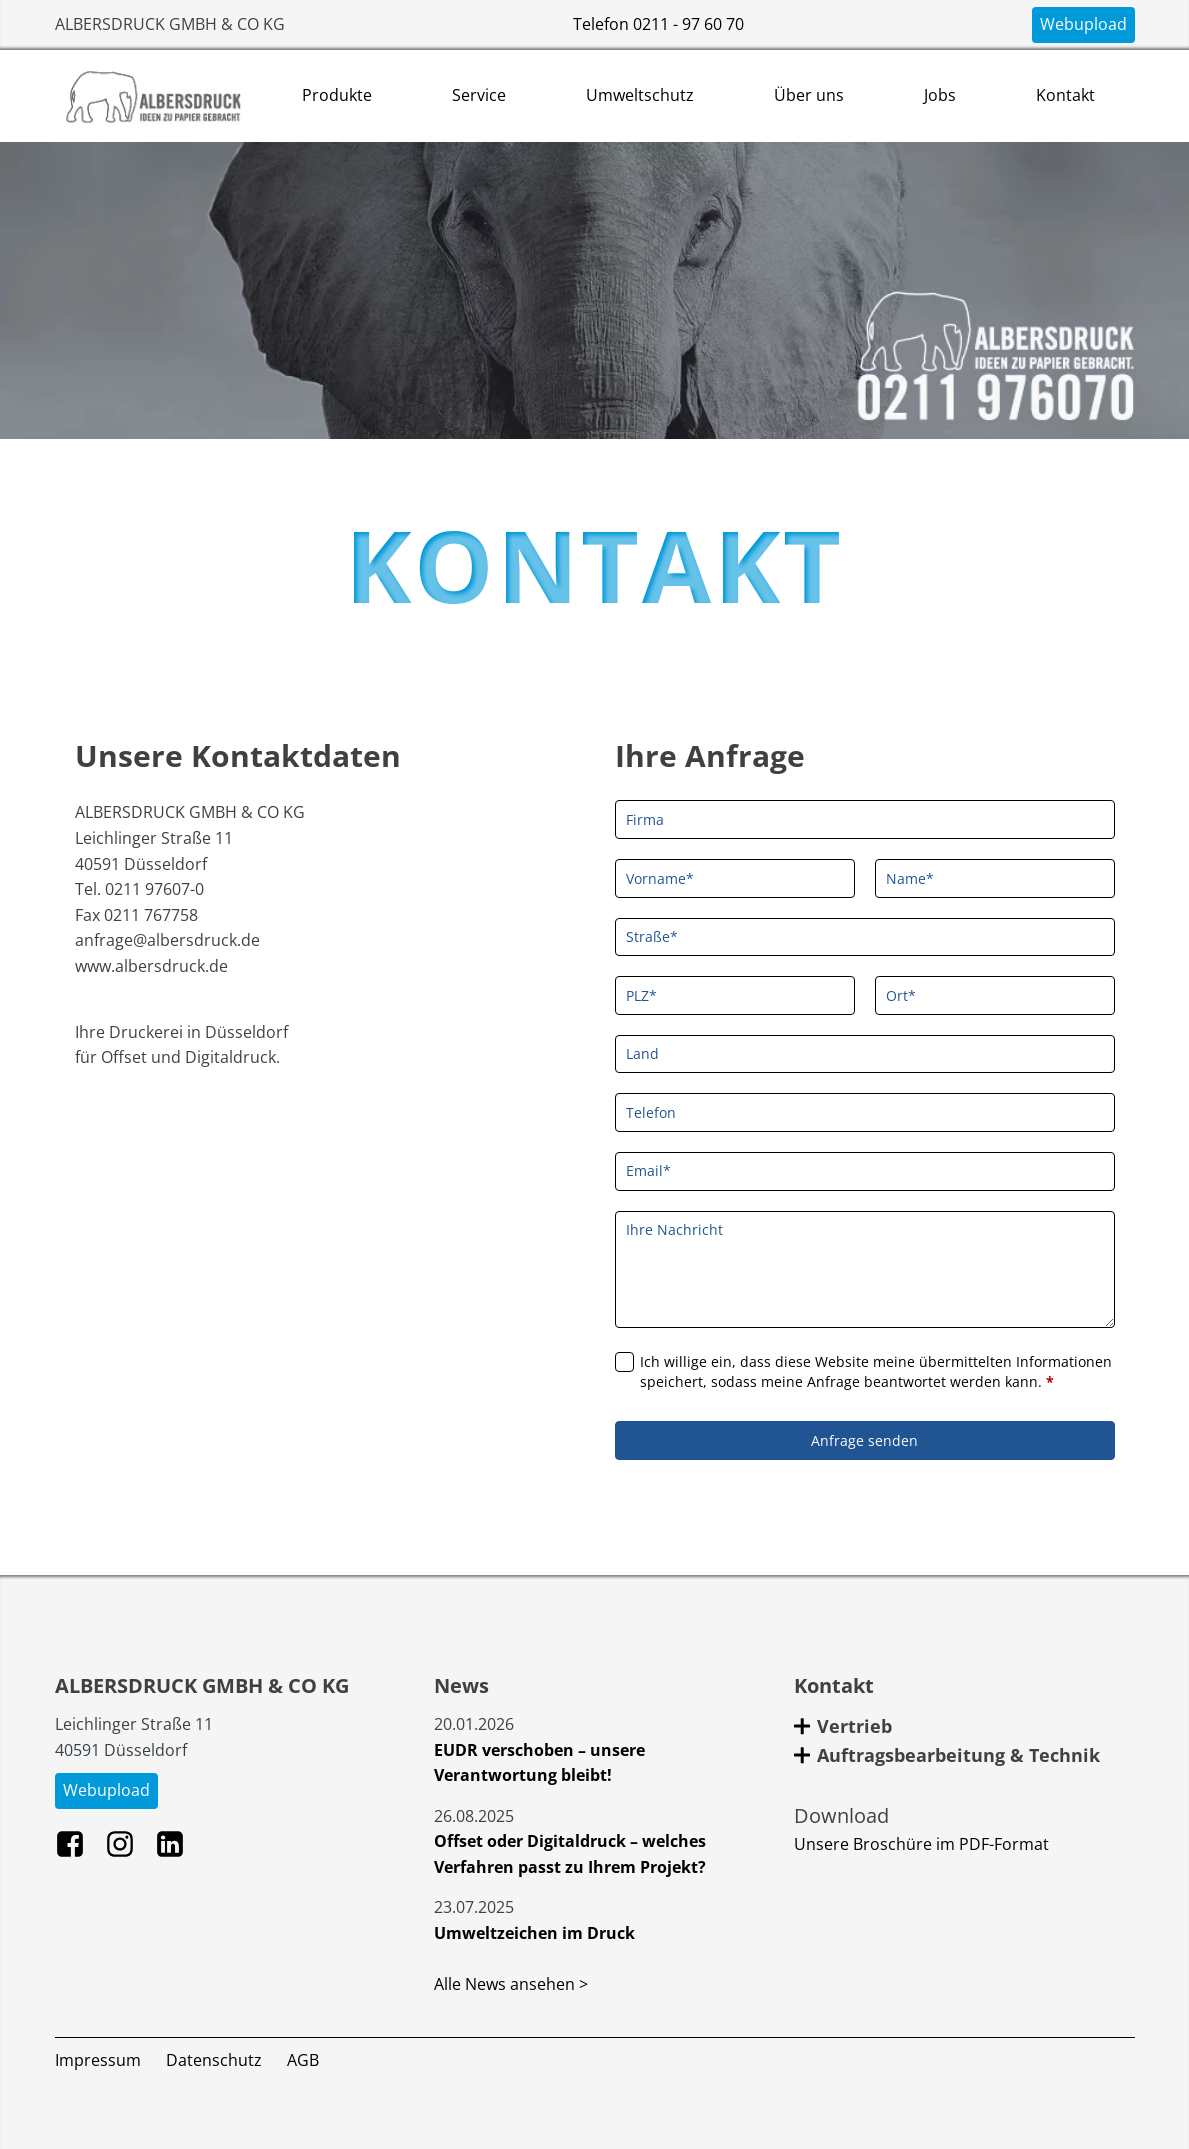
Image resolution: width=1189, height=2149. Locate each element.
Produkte (337, 95)
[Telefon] (865, 1112)
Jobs (940, 95)
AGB (303, 2060)
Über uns (809, 95)
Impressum (98, 2060)
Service (479, 95)
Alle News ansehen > (511, 1984)
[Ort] (995, 995)
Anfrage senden (864, 1440)
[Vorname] (735, 878)
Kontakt (1065, 95)
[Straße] (865, 937)
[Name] (995, 878)
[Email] (865, 1171)
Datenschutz (214, 2060)
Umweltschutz (640, 95)
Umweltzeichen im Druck (534, 1933)
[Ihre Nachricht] (865, 1269)
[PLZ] (735, 995)
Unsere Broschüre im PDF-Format (921, 1844)
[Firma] (865, 819)
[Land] (865, 1054)
